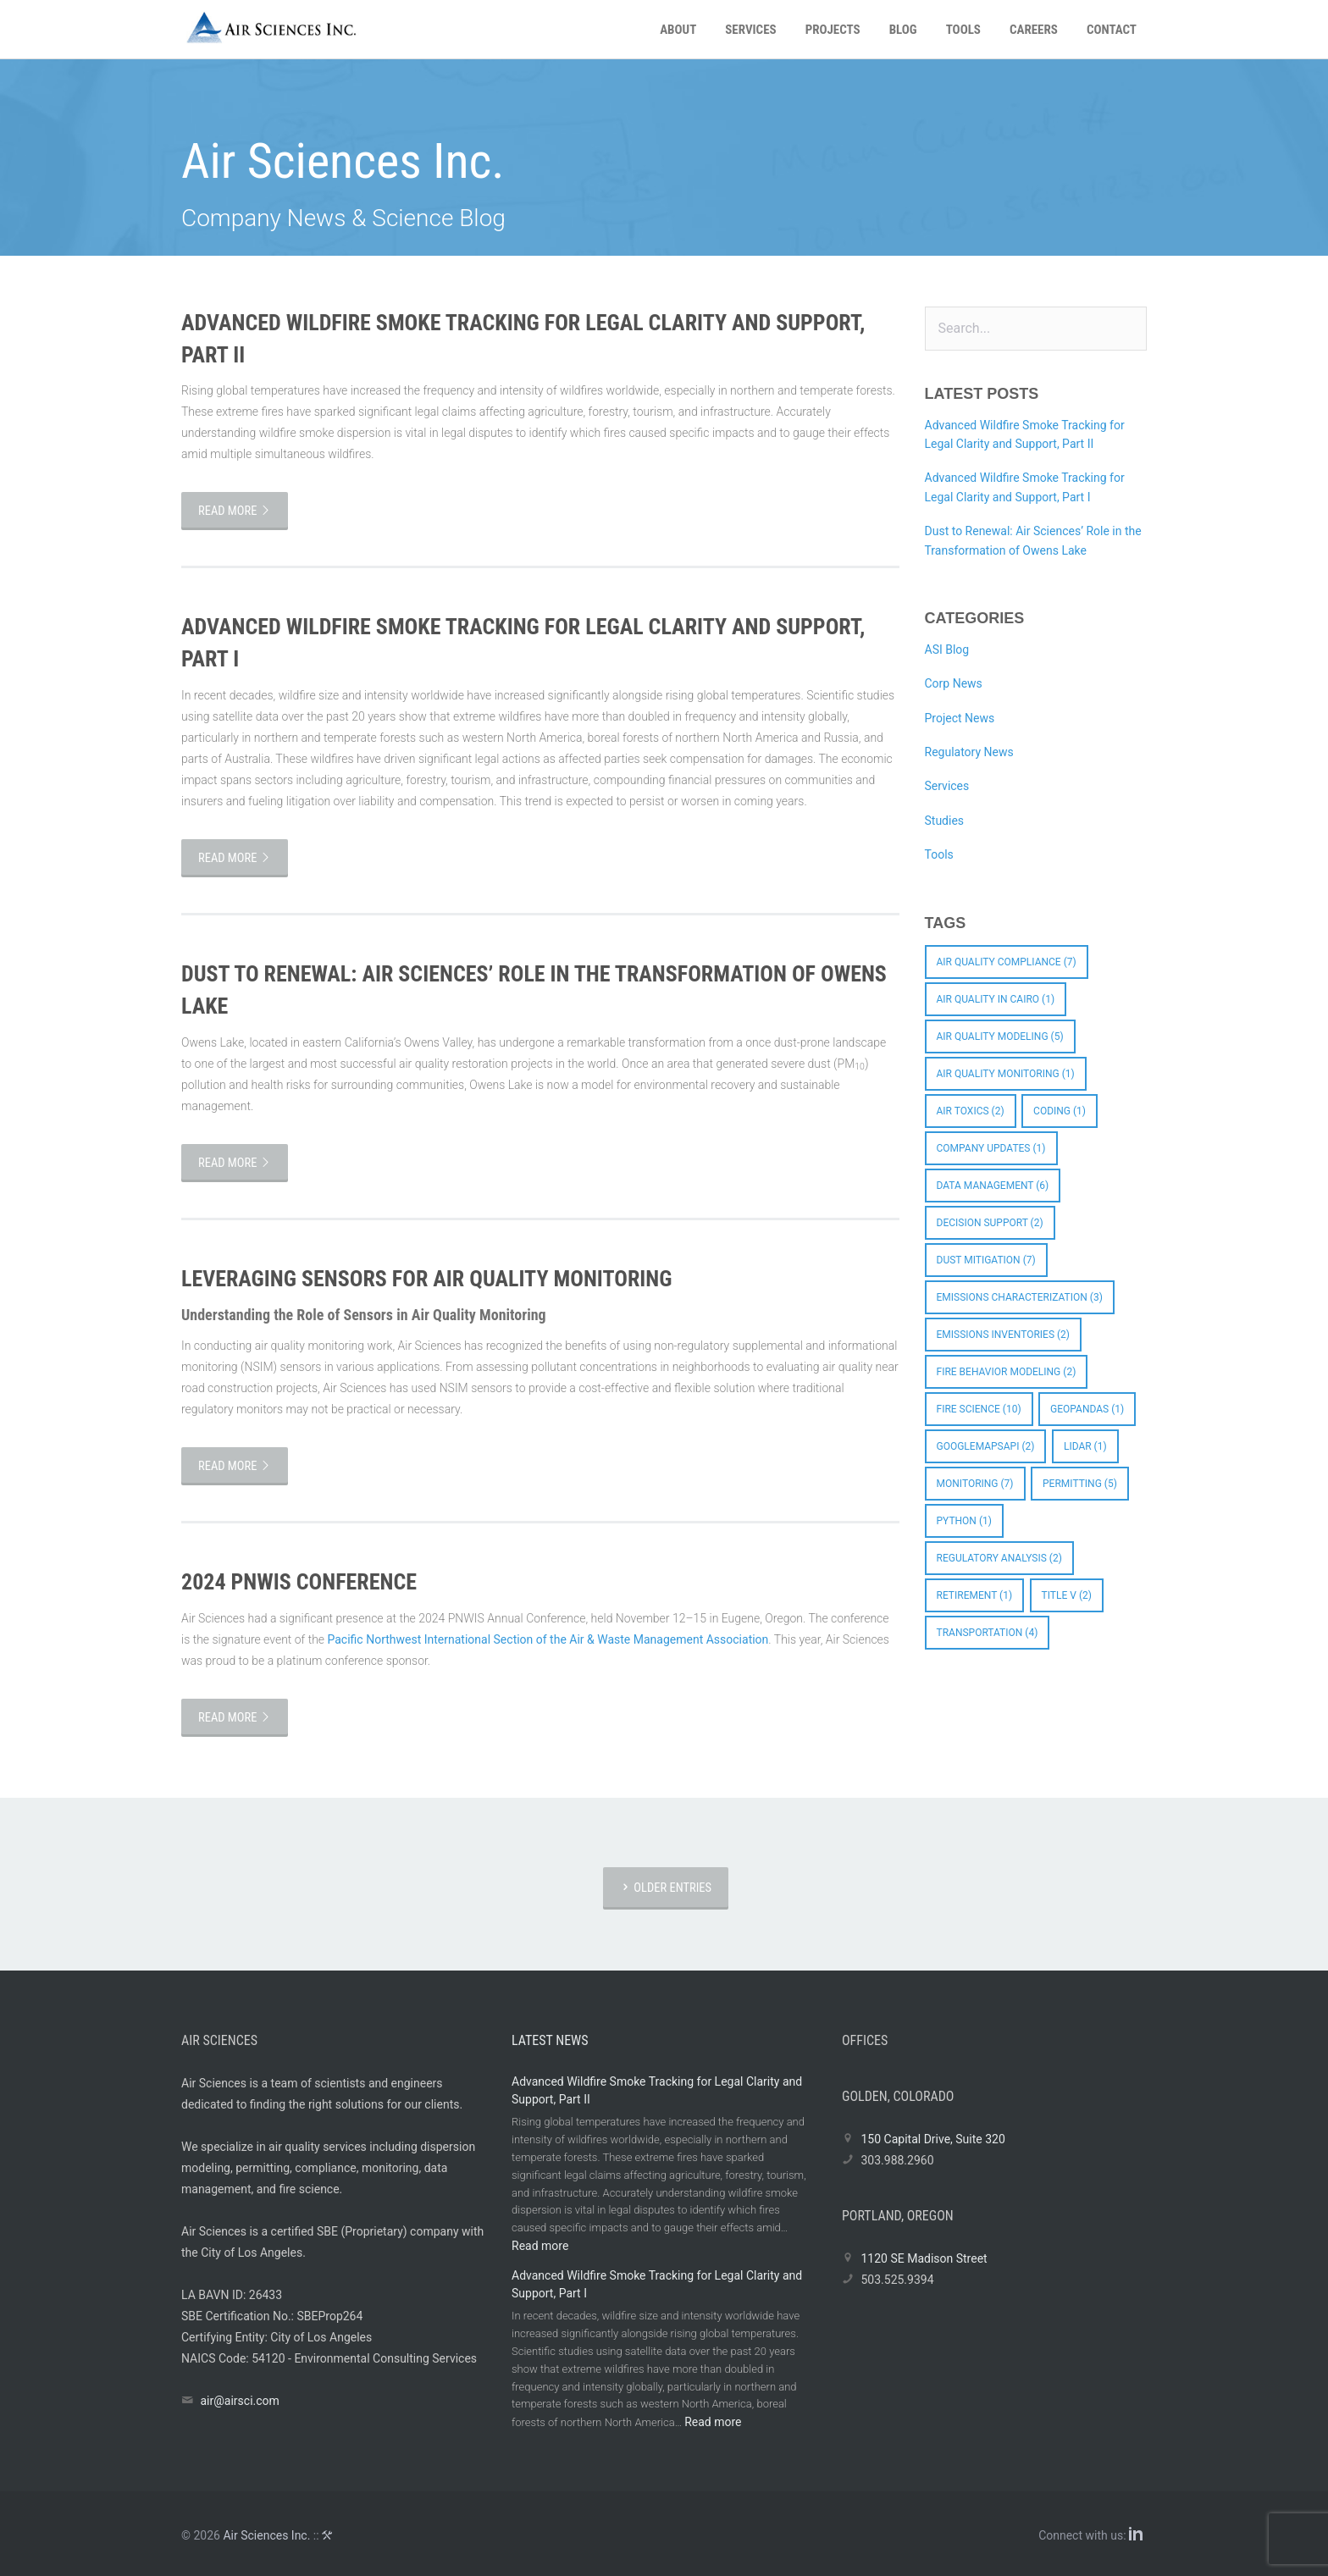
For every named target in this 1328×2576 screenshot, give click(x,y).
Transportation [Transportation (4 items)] (987, 1633)
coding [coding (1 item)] (1059, 1111)
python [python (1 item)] (964, 1521)
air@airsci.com (239, 2400)
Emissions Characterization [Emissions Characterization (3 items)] (1020, 1297)
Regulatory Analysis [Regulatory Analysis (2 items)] (999, 1558)
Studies (945, 820)
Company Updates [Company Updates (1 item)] (991, 1148)
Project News (960, 718)
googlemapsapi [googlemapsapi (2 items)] (986, 1446)
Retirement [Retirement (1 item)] (975, 1595)
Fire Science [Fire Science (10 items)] (979, 1409)
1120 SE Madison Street (923, 2258)
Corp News (953, 683)
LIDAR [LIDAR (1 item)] (1085, 1446)
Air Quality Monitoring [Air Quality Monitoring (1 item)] (1006, 1074)
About (678, 29)
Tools (963, 29)
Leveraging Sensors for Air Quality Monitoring (426, 1278)
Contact (1112, 29)
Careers (1034, 29)
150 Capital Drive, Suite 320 (932, 2139)
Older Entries (665, 1888)
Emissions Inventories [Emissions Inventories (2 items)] (1004, 1335)
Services (750, 29)
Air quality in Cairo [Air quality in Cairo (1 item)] (996, 999)
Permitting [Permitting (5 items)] (1080, 1484)
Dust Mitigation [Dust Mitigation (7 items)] (986, 1260)
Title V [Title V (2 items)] (1067, 1595)
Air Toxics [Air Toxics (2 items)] (970, 1111)
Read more (234, 511)
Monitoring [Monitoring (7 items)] (975, 1484)
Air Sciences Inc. (266, 2535)
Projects (832, 29)
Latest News (550, 2040)
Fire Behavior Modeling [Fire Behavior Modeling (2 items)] (1006, 1372)
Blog (903, 29)
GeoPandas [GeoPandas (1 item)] (1087, 1409)
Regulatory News (969, 752)
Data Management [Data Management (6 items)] (993, 1185)
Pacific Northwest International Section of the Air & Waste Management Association (548, 1639)
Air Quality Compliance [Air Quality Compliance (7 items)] (1006, 962)
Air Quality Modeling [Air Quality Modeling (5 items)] (1000, 1036)
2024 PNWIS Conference (299, 1582)
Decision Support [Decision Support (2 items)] (990, 1223)
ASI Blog (947, 649)
